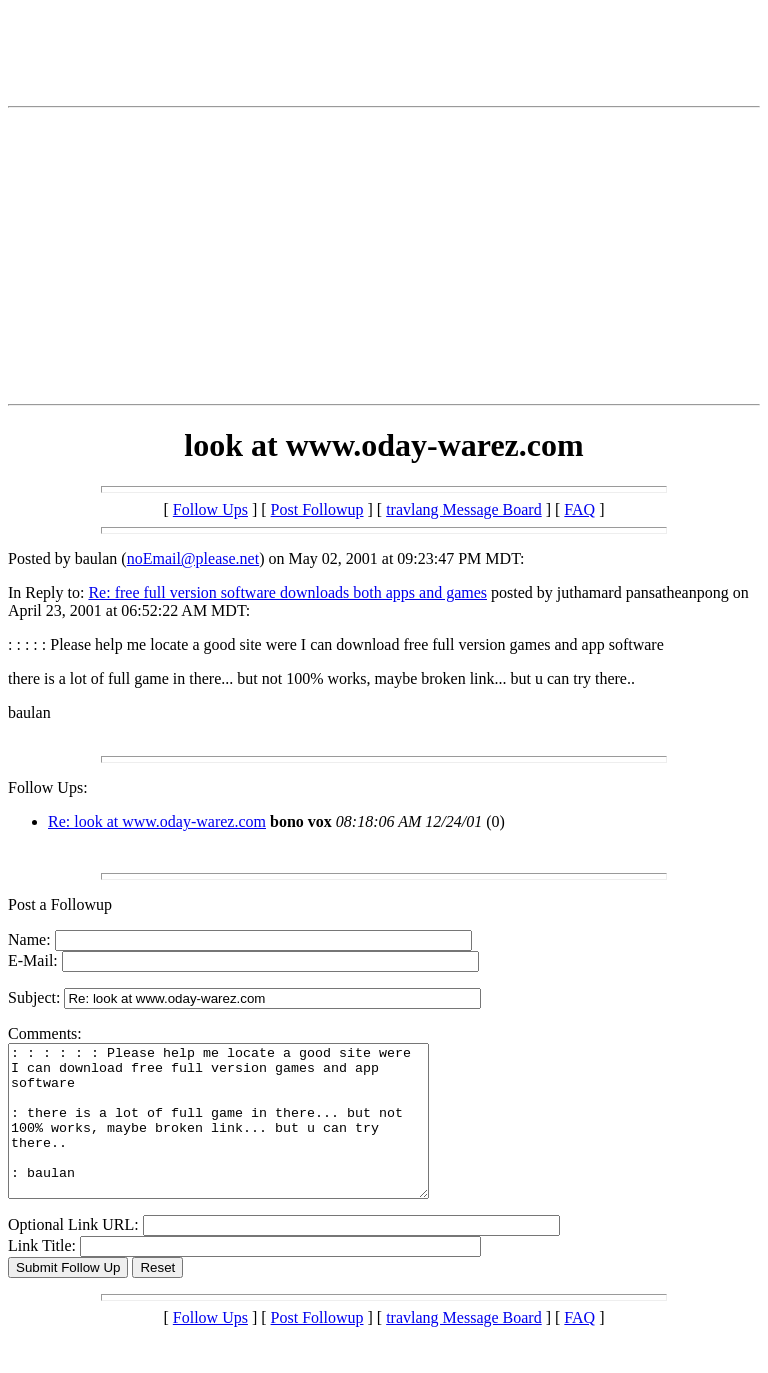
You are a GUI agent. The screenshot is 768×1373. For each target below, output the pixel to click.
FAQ (579, 509)
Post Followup (317, 509)
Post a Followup (60, 904)
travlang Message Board (464, 509)
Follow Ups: (48, 787)
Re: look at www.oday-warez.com (157, 821)
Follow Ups (210, 509)
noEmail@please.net (193, 558)
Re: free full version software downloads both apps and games (287, 592)
